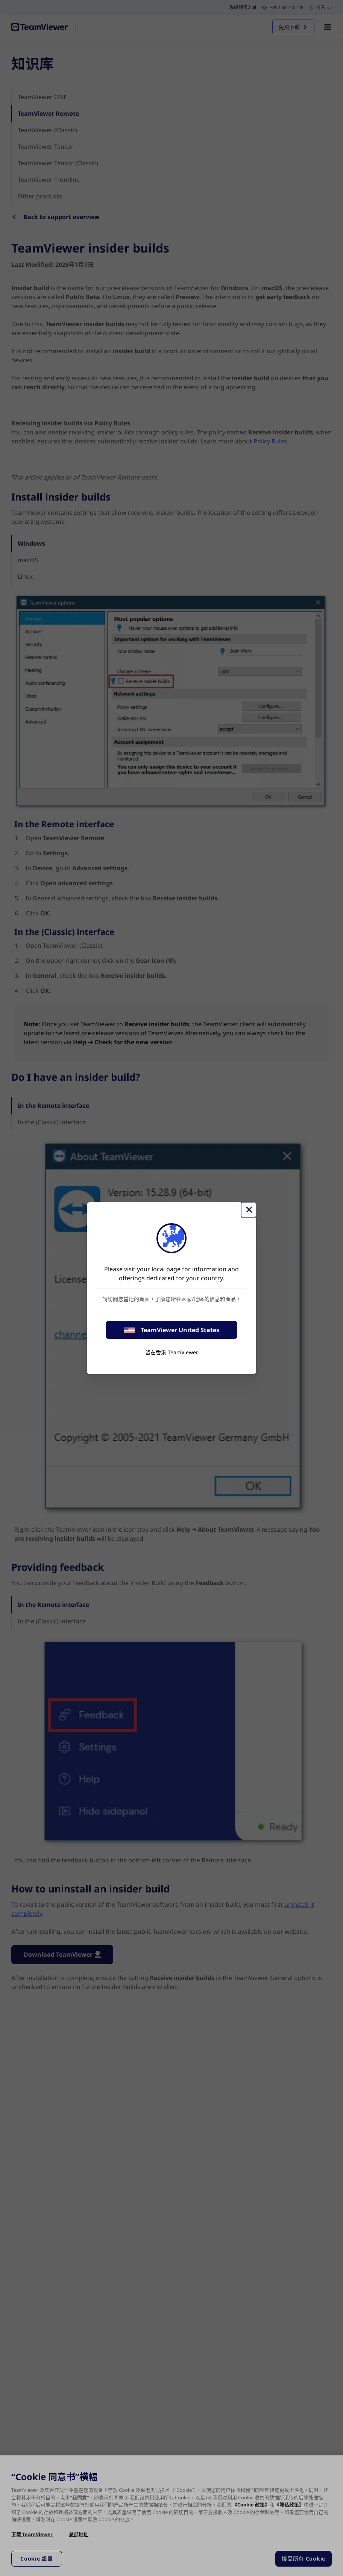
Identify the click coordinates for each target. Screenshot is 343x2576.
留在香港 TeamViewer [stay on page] (171, 1352)
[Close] (248, 1209)
